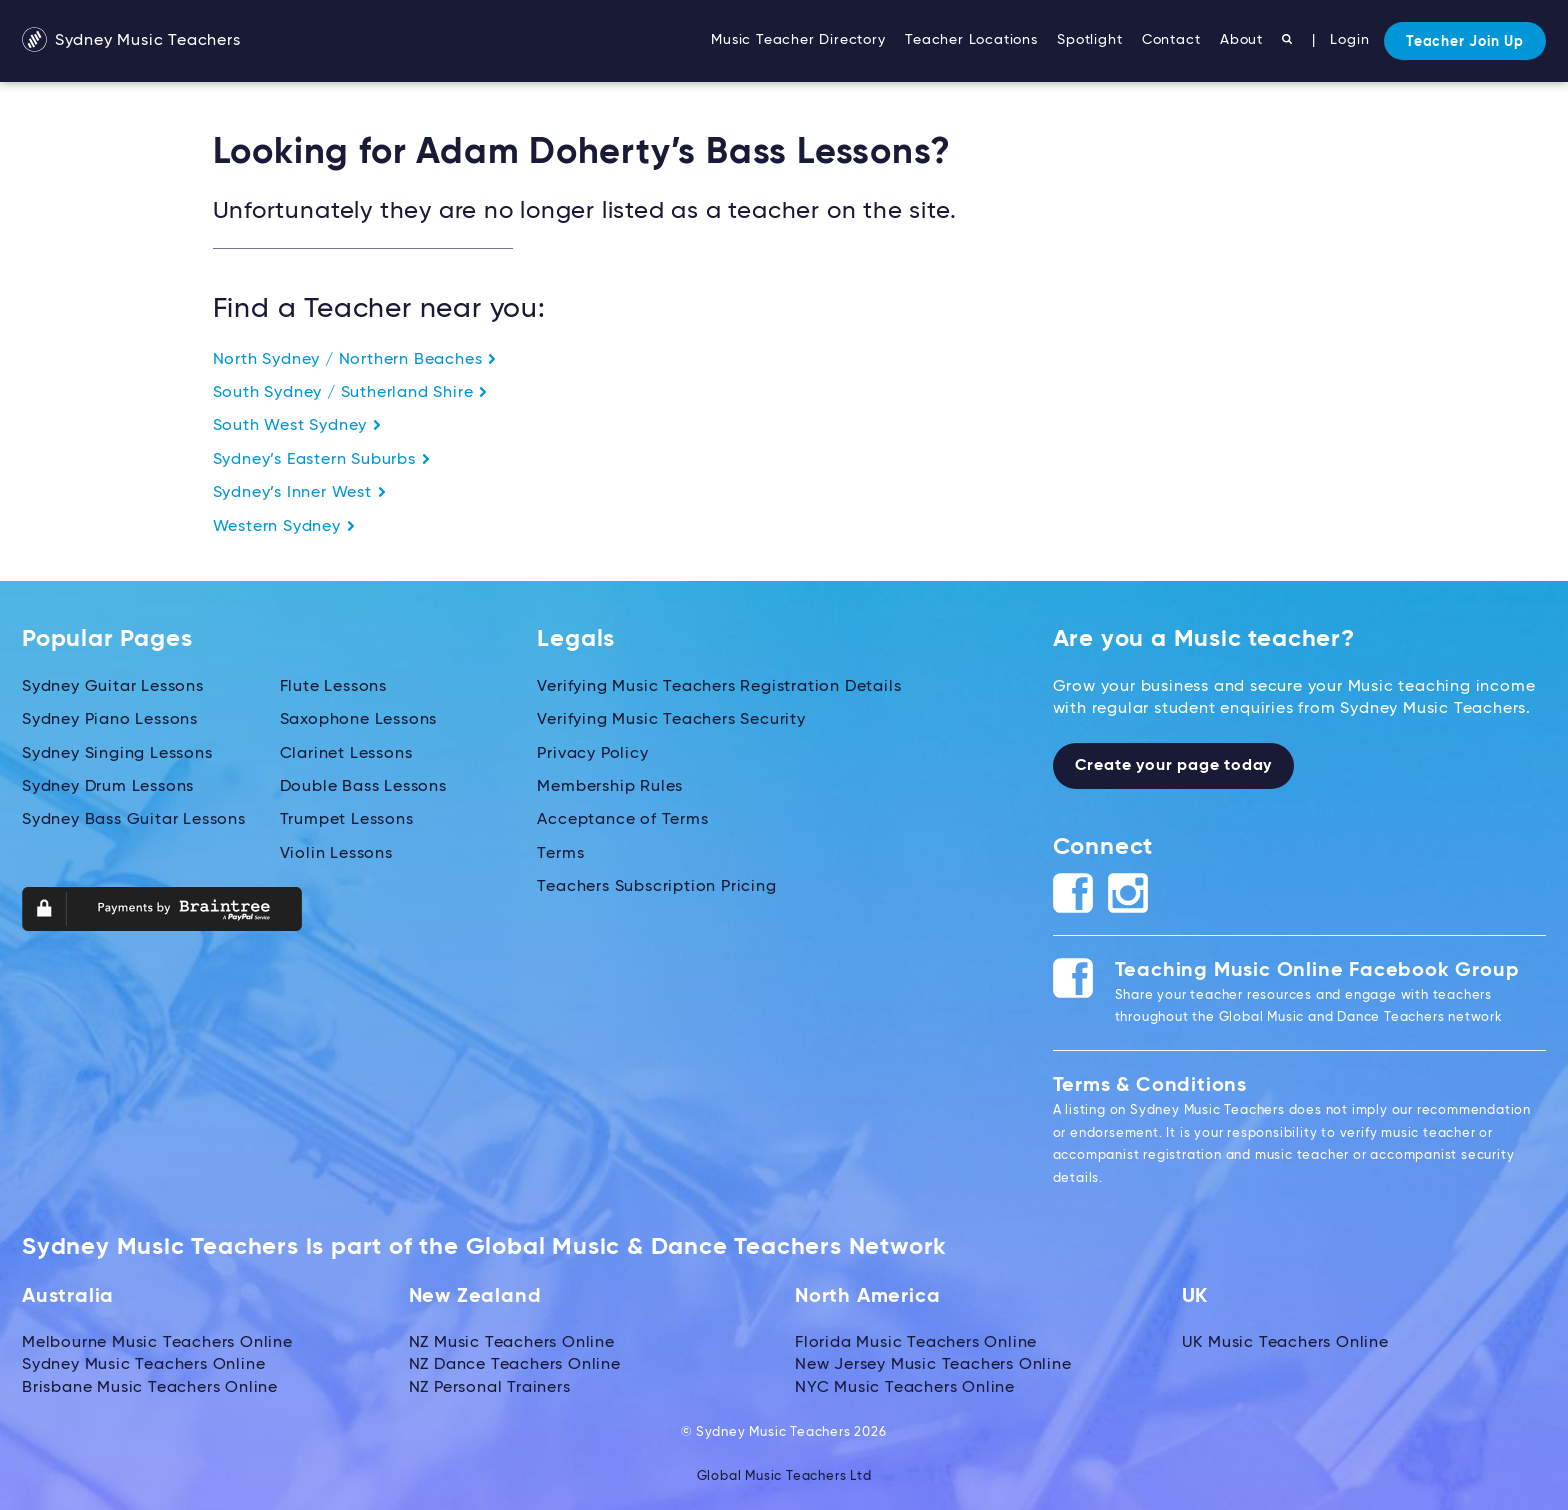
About (1241, 40)
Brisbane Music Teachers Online (150, 1388)
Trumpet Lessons (347, 820)
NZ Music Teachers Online (512, 1343)
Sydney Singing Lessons (117, 754)
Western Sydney (284, 527)
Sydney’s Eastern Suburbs (322, 460)
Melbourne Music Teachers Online (157, 1343)
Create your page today (1174, 766)
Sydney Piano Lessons (110, 720)
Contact (1171, 40)
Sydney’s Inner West (300, 493)
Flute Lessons (333, 687)
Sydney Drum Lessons (108, 787)
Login (1349, 40)
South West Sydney (297, 426)
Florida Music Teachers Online (916, 1343)
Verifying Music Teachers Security (671, 720)
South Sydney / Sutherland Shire (351, 393)
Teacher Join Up (1465, 42)
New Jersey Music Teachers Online (933, 1365)
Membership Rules (610, 787)
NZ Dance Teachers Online (515, 1365)
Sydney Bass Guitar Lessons (134, 820)
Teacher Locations (971, 40)
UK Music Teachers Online (1285, 1343)
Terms (560, 854)
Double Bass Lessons (363, 787)
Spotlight (1089, 40)
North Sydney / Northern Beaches (355, 360)
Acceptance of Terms (622, 820)
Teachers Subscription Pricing (656, 887)
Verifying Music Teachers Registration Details (719, 687)
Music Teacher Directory (798, 40)
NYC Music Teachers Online (905, 1388)
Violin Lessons (336, 854)
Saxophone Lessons (359, 720)
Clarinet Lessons (346, 754)
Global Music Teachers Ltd (784, 1476)
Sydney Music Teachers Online (143, 1365)
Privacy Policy (592, 754)
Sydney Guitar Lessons (113, 687)
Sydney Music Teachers (131, 41)
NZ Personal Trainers (490, 1388)
